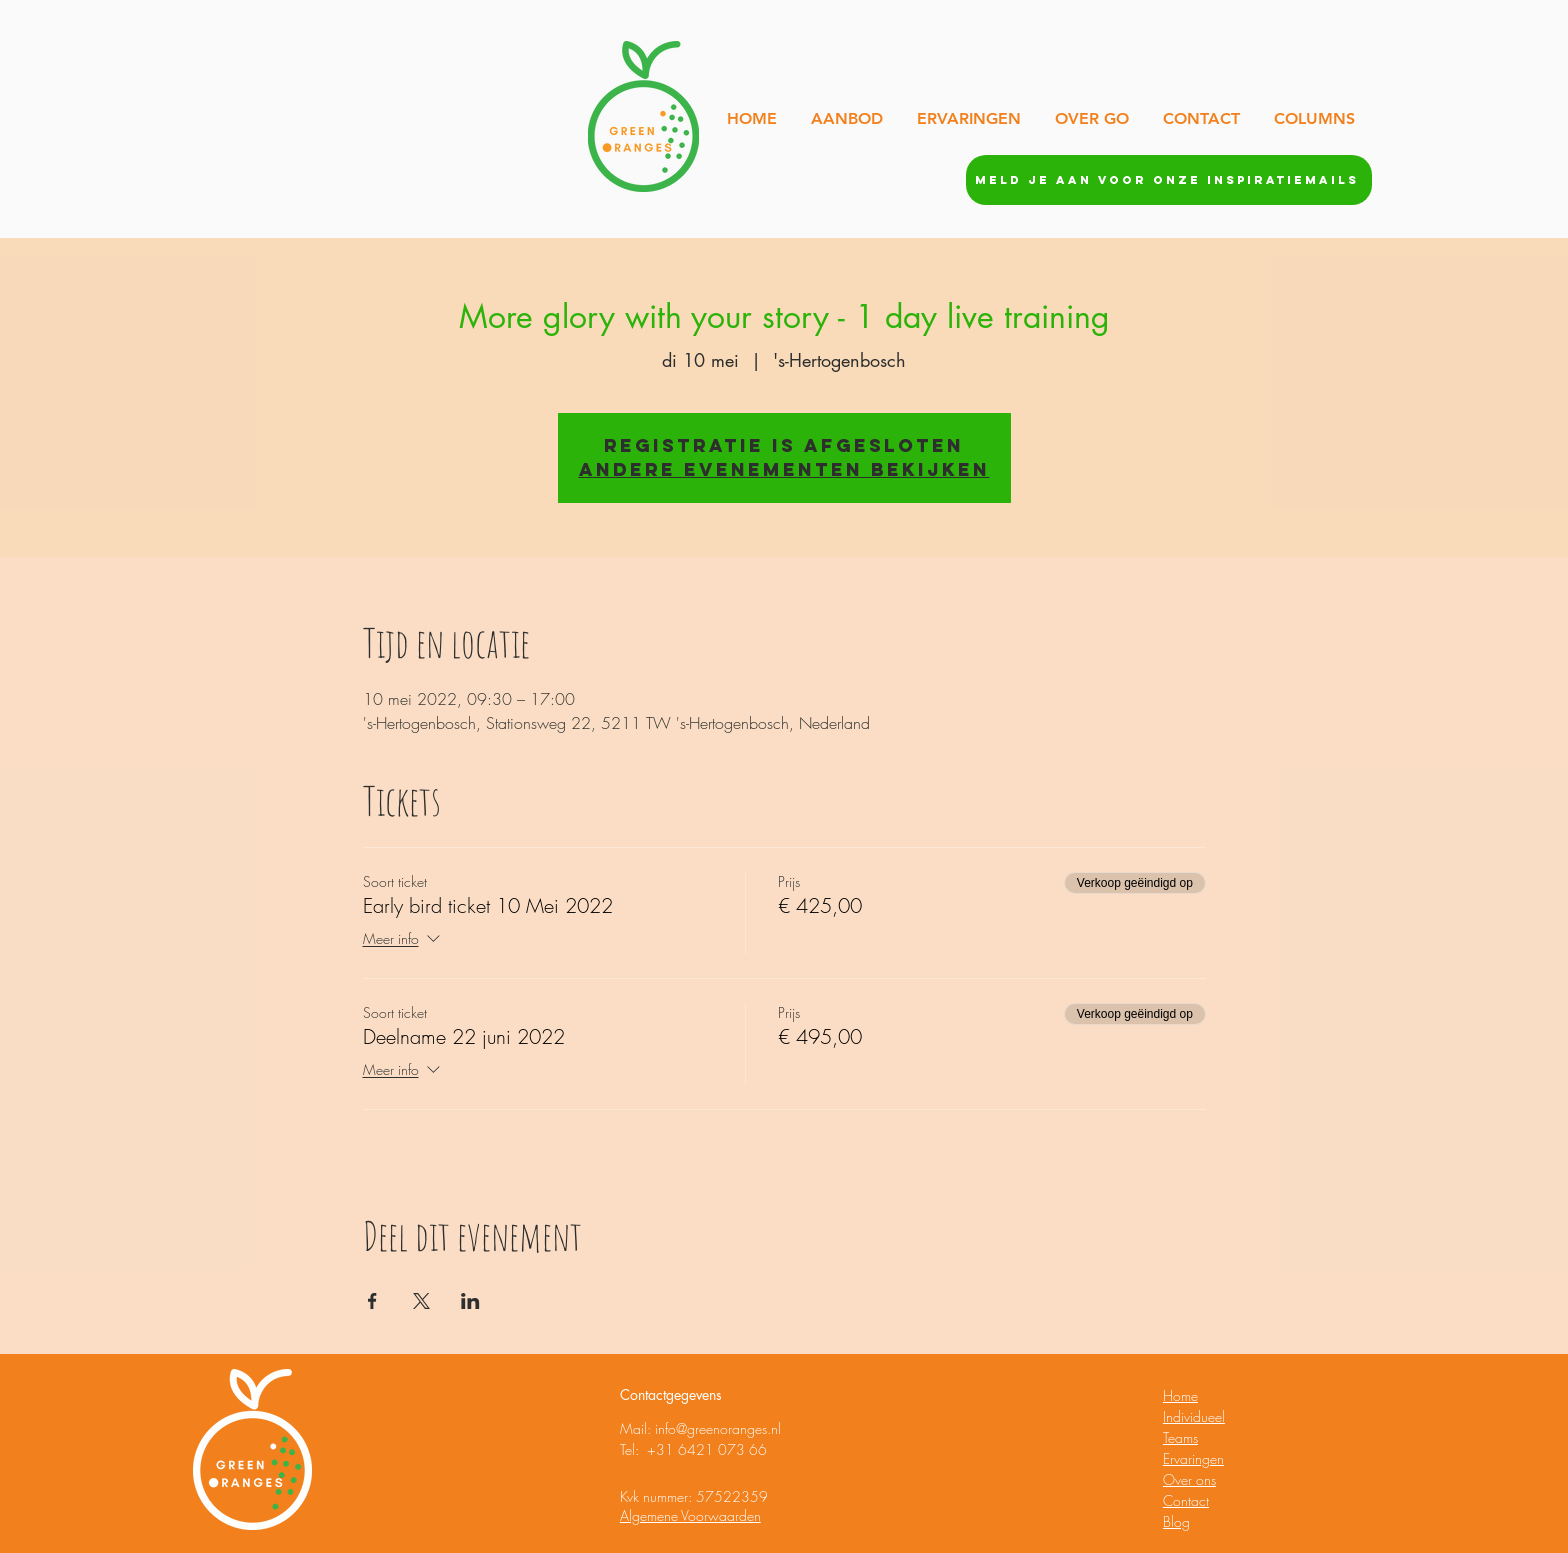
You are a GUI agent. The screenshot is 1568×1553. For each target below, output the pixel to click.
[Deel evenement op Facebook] (372, 1301)
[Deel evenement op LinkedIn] (470, 1301)
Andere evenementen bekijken (784, 469)
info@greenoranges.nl (718, 1428)
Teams (1180, 1437)
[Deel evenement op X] (421, 1301)
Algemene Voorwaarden (690, 1515)
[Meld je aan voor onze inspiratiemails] (1169, 180)
